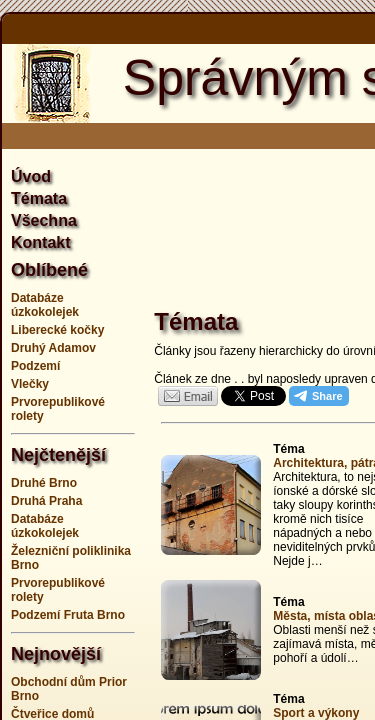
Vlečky (30, 384)
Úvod (31, 176)
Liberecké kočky (57, 330)
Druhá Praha (46, 501)
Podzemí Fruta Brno (68, 615)
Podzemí (35, 366)
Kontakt (41, 242)
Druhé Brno (44, 483)
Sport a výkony (316, 713)
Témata (39, 198)
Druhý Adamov (53, 348)
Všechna (44, 220)
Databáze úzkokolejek (45, 305)
